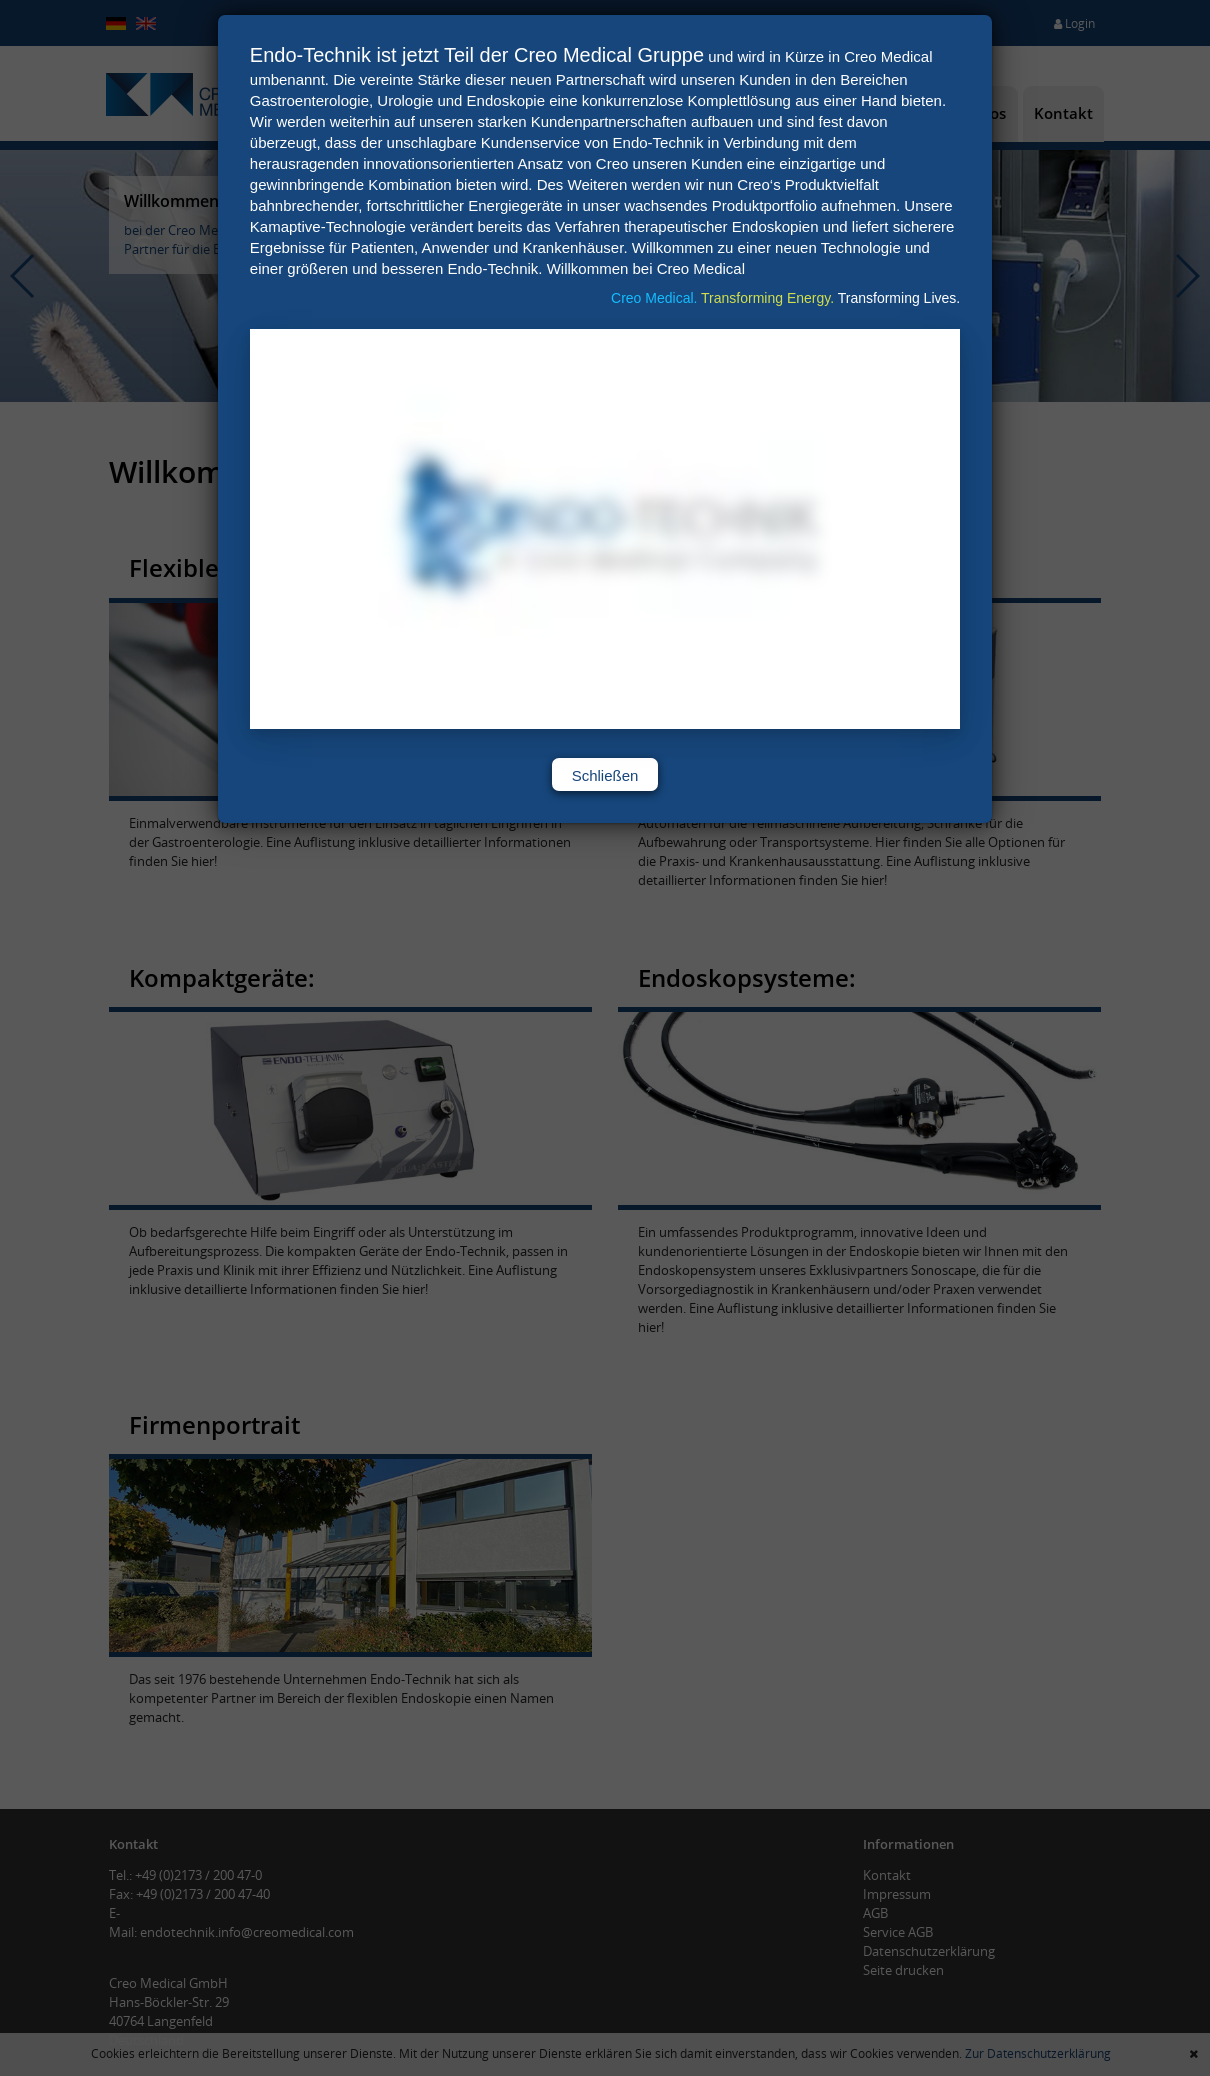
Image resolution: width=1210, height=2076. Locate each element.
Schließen (605, 775)
